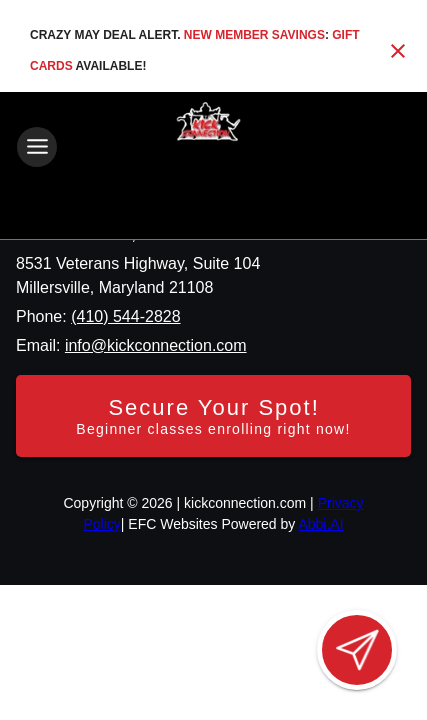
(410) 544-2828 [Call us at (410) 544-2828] (125, 316)
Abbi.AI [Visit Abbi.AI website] (320, 524)
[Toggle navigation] (37, 147)
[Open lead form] (357, 650)
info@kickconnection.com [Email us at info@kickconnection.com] (156, 345)
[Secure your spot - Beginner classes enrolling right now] (213, 416)
